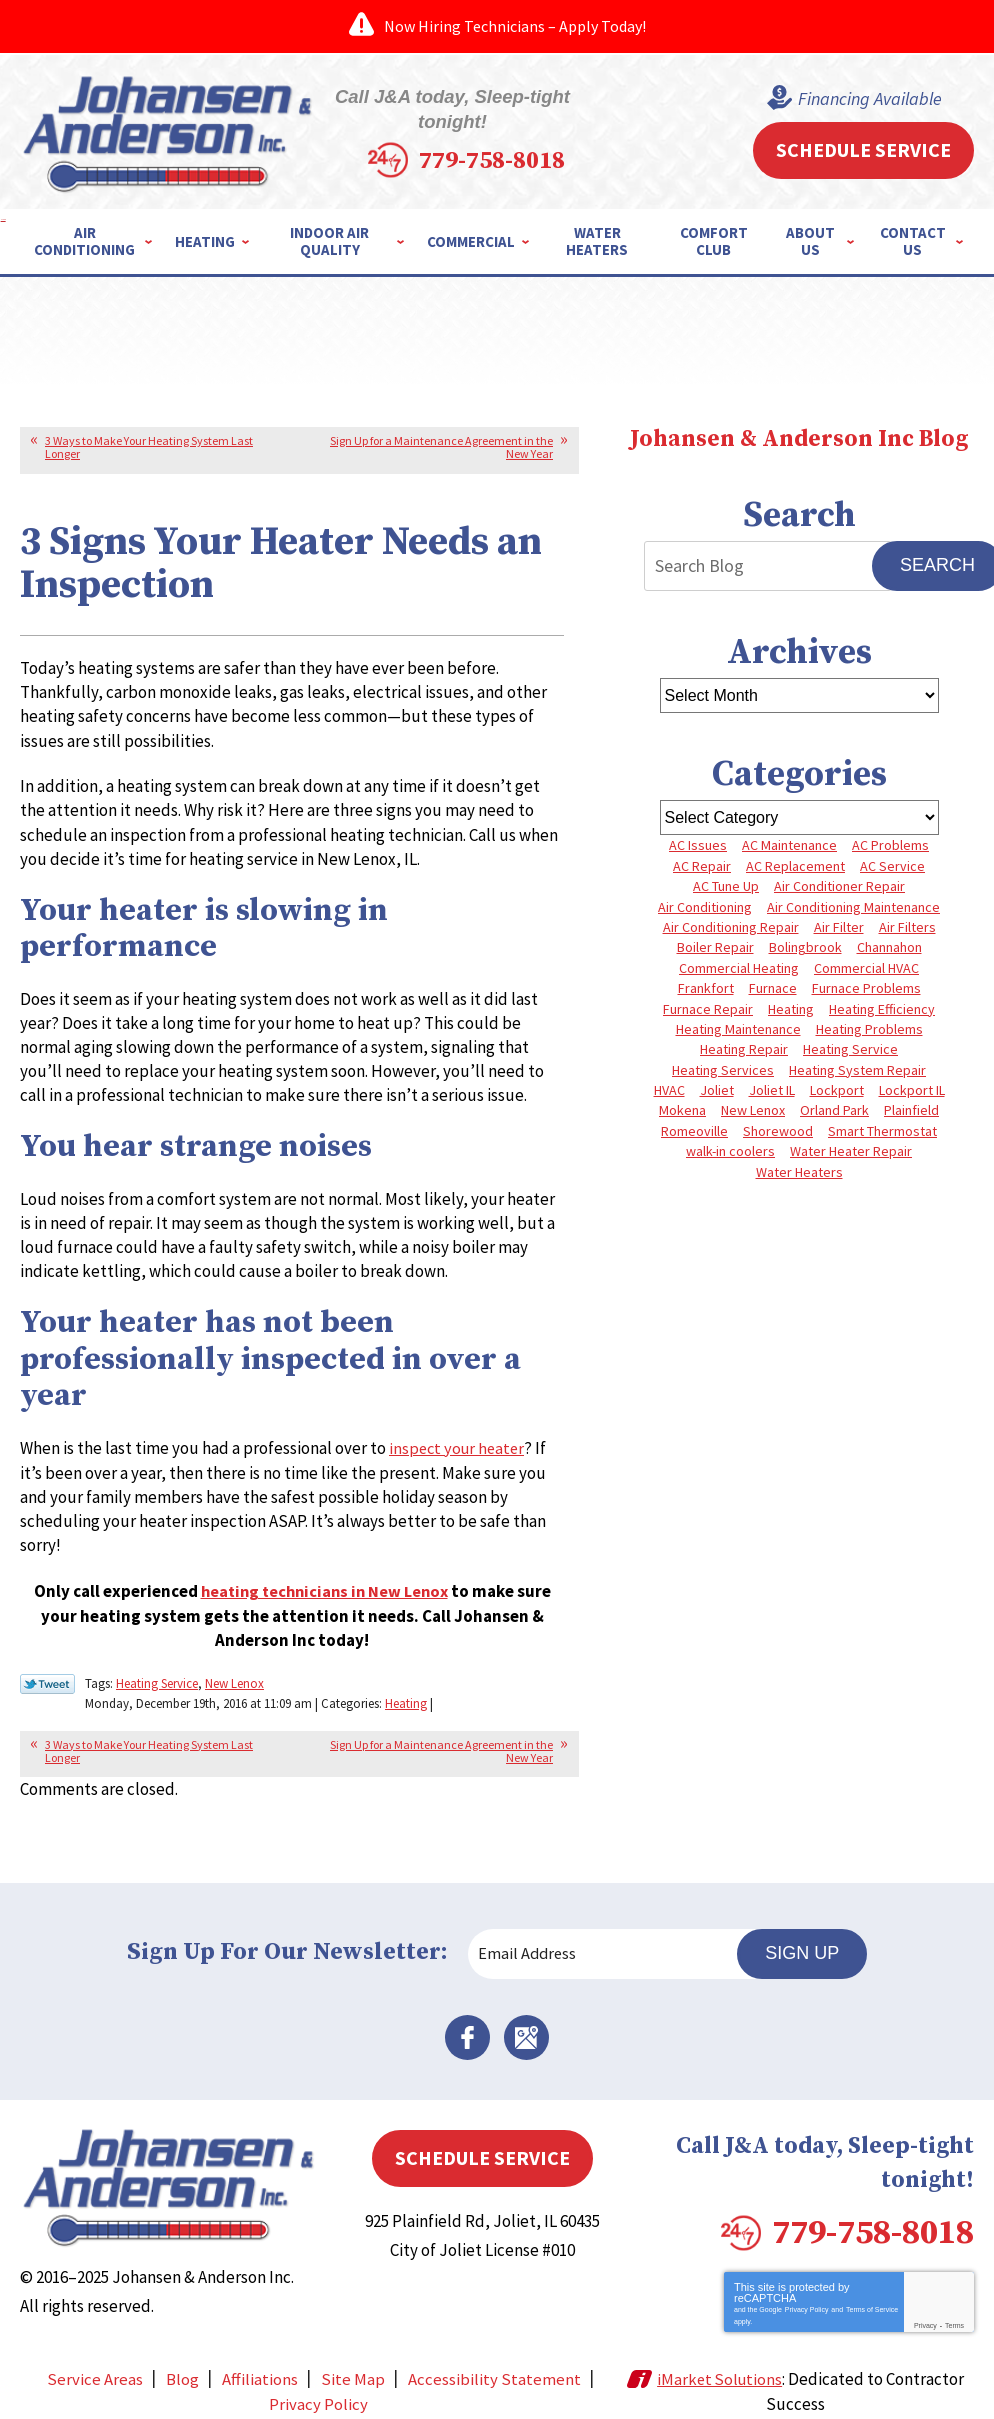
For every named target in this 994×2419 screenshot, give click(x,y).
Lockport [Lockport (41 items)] (837, 1089)
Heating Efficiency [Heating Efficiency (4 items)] (882, 1008)
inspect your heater (459, 1450)
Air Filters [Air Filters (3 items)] (907, 926)
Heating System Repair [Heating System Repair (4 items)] (857, 1069)
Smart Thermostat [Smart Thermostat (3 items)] (882, 1130)
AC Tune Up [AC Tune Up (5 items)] (726, 885)
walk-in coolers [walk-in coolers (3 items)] (730, 1150)
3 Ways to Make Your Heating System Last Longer (149, 446)
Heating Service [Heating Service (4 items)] (850, 1049)
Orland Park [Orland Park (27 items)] (834, 1110)
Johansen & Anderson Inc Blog (799, 438)
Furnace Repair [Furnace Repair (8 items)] (708, 1008)
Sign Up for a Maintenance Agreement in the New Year (441, 446)
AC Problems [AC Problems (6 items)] (890, 845)
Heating (406, 1699)
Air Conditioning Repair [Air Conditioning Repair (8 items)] (731, 926)
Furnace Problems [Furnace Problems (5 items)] (866, 987)
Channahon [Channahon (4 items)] (889, 947)
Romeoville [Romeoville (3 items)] (694, 1130)
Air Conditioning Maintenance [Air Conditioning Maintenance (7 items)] (853, 906)
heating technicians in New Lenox (324, 1591)
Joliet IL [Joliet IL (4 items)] (772, 1089)
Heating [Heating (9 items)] (791, 1008)
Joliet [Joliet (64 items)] (717, 1089)
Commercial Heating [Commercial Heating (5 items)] (739, 967)
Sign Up (808, 1949)
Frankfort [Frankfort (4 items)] (706, 987)
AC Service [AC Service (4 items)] (892, 865)
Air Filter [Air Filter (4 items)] (839, 926)
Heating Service (157, 1681)
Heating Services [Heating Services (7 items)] (723, 1069)
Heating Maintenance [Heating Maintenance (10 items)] (738, 1028)
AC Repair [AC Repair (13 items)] (702, 865)
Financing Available (865, 98)
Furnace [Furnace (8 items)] (773, 987)
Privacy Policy (807, 2291)
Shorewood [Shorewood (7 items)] (778, 1130)
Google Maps (525, 2033)
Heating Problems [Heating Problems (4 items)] (869, 1028)
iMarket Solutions (721, 2360)
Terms (954, 2307)
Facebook (469, 2033)
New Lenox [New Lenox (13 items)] (753, 1110)
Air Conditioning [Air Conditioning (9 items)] (705, 906)
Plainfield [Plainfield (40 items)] (911, 1110)
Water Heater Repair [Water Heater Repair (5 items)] (851, 1150)
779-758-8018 (530, 145)
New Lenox (234, 1681)
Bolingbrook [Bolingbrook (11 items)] (805, 947)
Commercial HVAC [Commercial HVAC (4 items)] (866, 967)
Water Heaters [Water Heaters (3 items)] (799, 1171)
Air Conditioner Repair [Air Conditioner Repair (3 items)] (839, 885)
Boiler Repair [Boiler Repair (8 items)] (715, 947)
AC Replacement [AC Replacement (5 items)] (795, 865)
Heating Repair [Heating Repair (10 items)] (744, 1049)
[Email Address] (611, 1950)
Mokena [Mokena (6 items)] (682, 1110)
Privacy (925, 2307)
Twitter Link (47, 1683)
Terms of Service (872, 2291)
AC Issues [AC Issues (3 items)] (698, 845)
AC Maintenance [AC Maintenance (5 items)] (789, 845)
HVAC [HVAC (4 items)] (669, 1089)
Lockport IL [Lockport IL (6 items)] (912, 1089)
